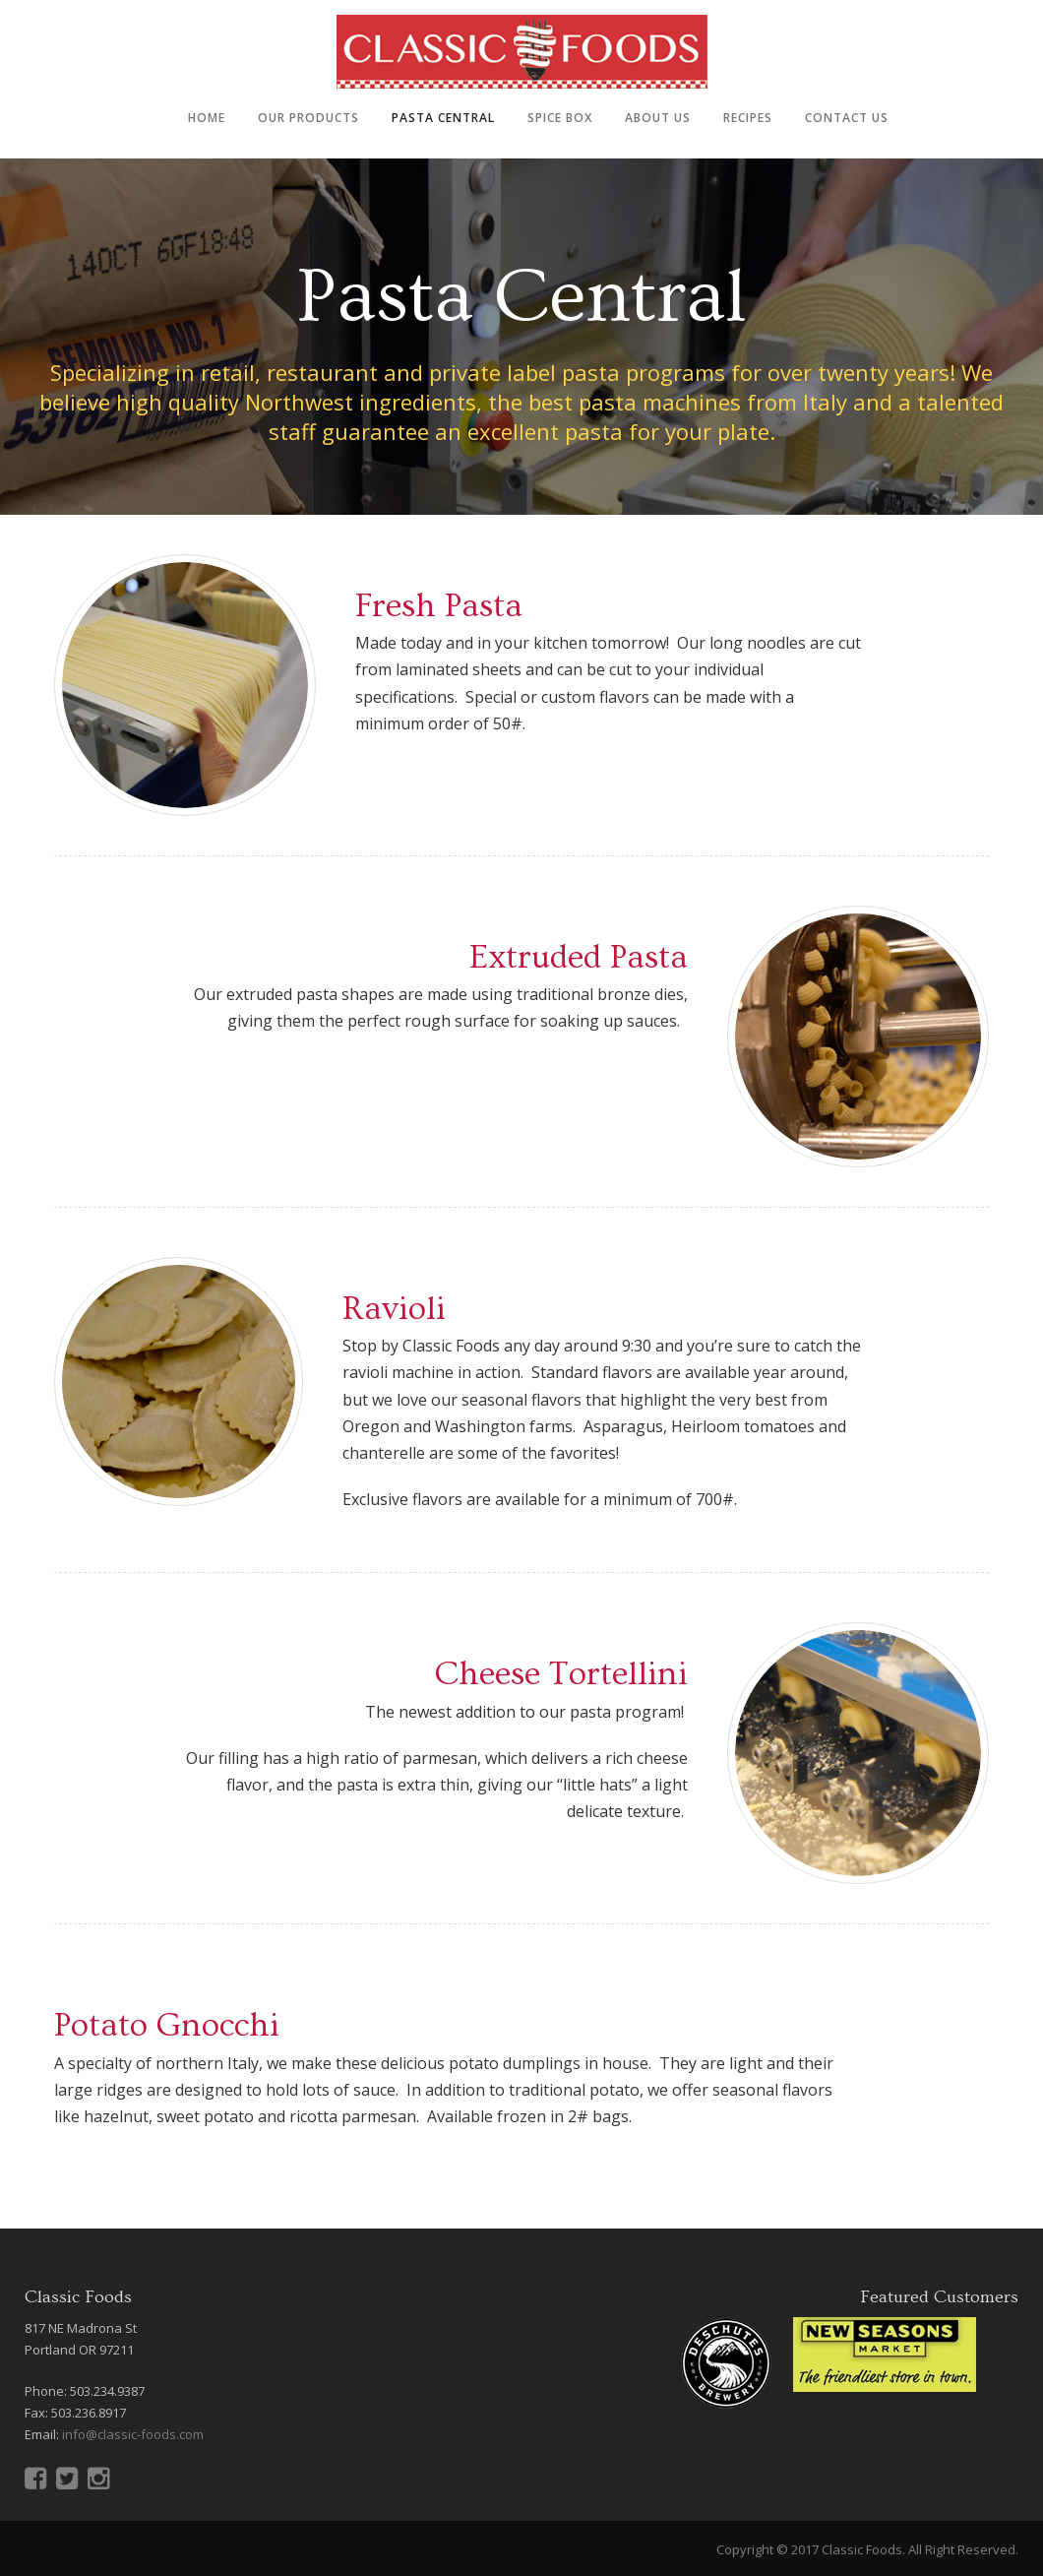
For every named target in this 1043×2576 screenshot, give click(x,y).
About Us (658, 117)
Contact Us (847, 117)
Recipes (747, 117)
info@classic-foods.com (133, 2434)
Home (206, 117)
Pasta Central (443, 117)
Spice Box (559, 117)
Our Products (308, 117)
